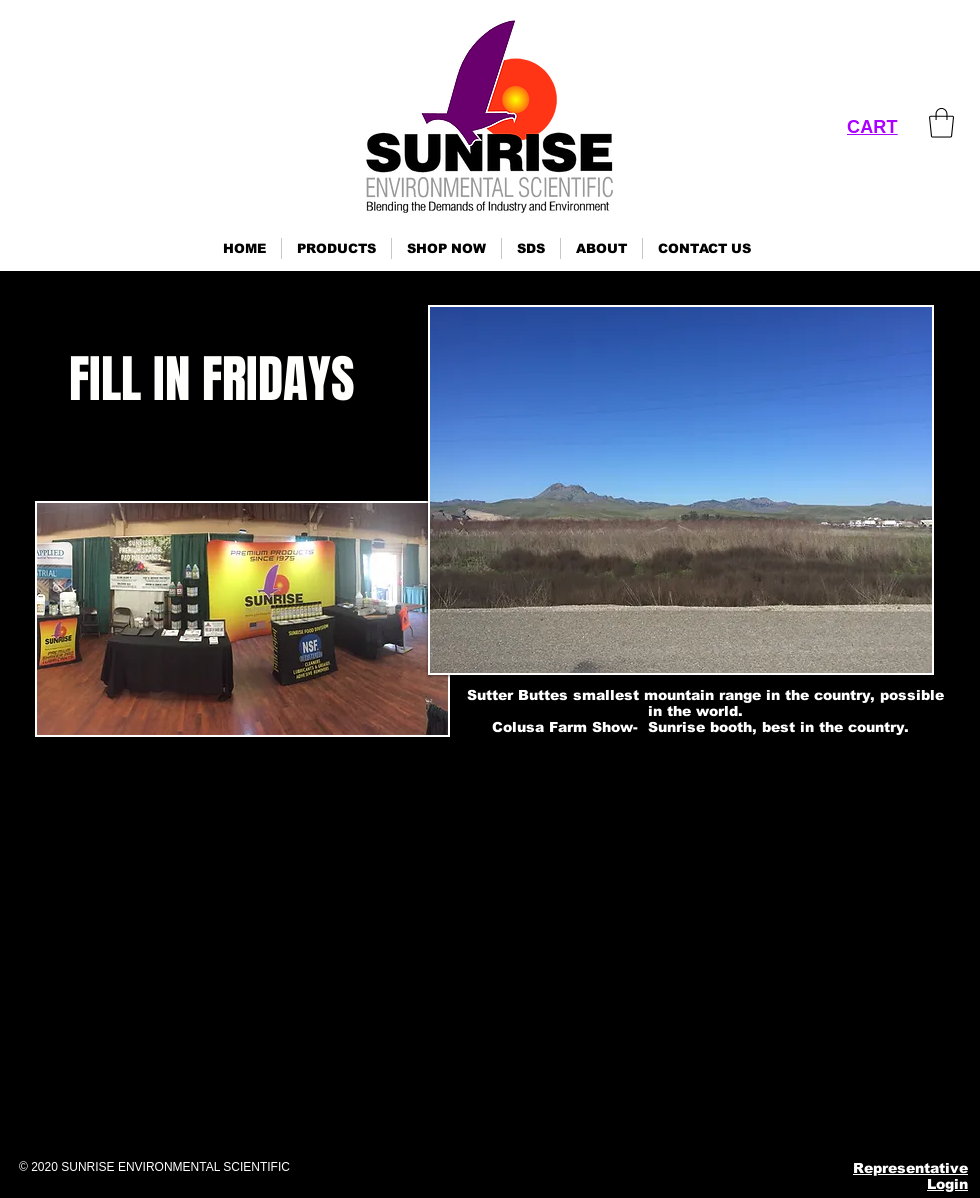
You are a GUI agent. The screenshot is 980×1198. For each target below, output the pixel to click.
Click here (26, 1050)
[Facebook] (689, 1111)
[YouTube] (836, 1111)
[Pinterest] (787, 1111)
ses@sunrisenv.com (770, 1016)
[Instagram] (738, 1111)
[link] (941, 123)
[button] (336, 248)
